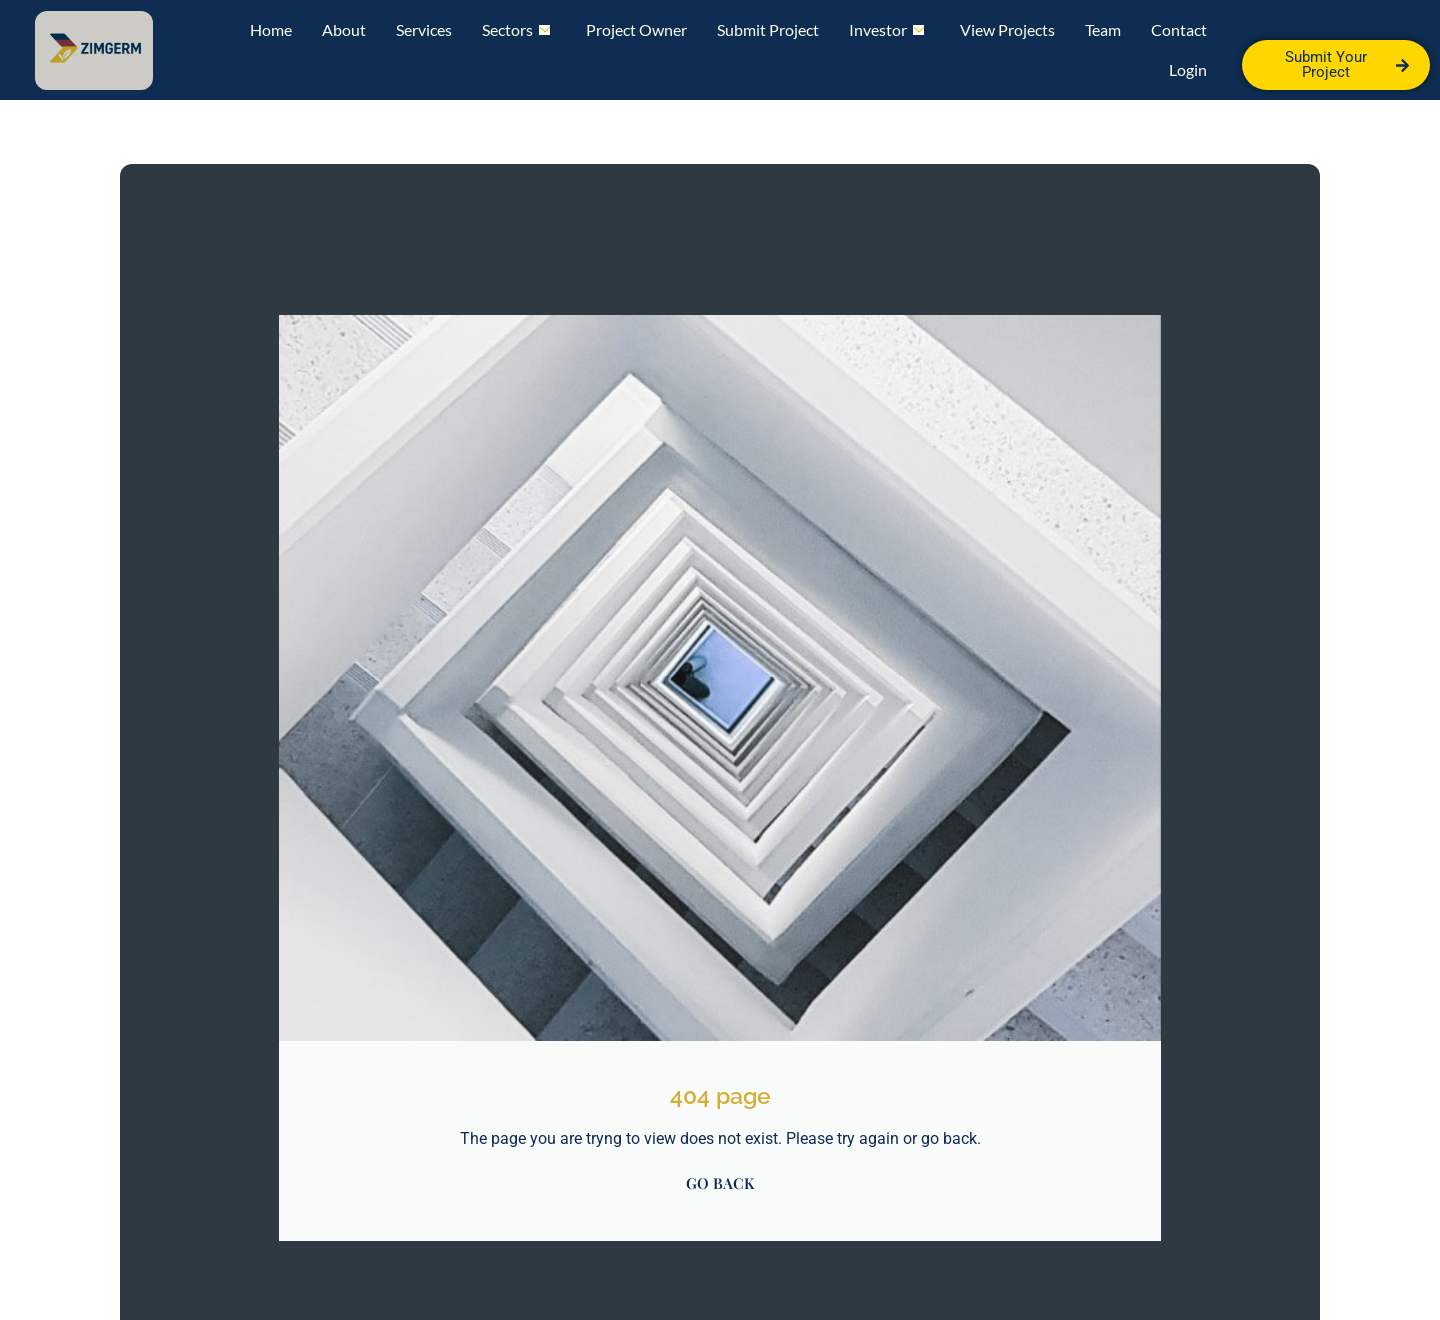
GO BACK (720, 1183)
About (344, 29)
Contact (1179, 29)
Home (271, 29)
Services (424, 29)
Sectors (516, 29)
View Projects (1007, 29)
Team (1103, 29)
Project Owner (636, 29)
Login (1188, 69)
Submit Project (768, 29)
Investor (886, 29)
